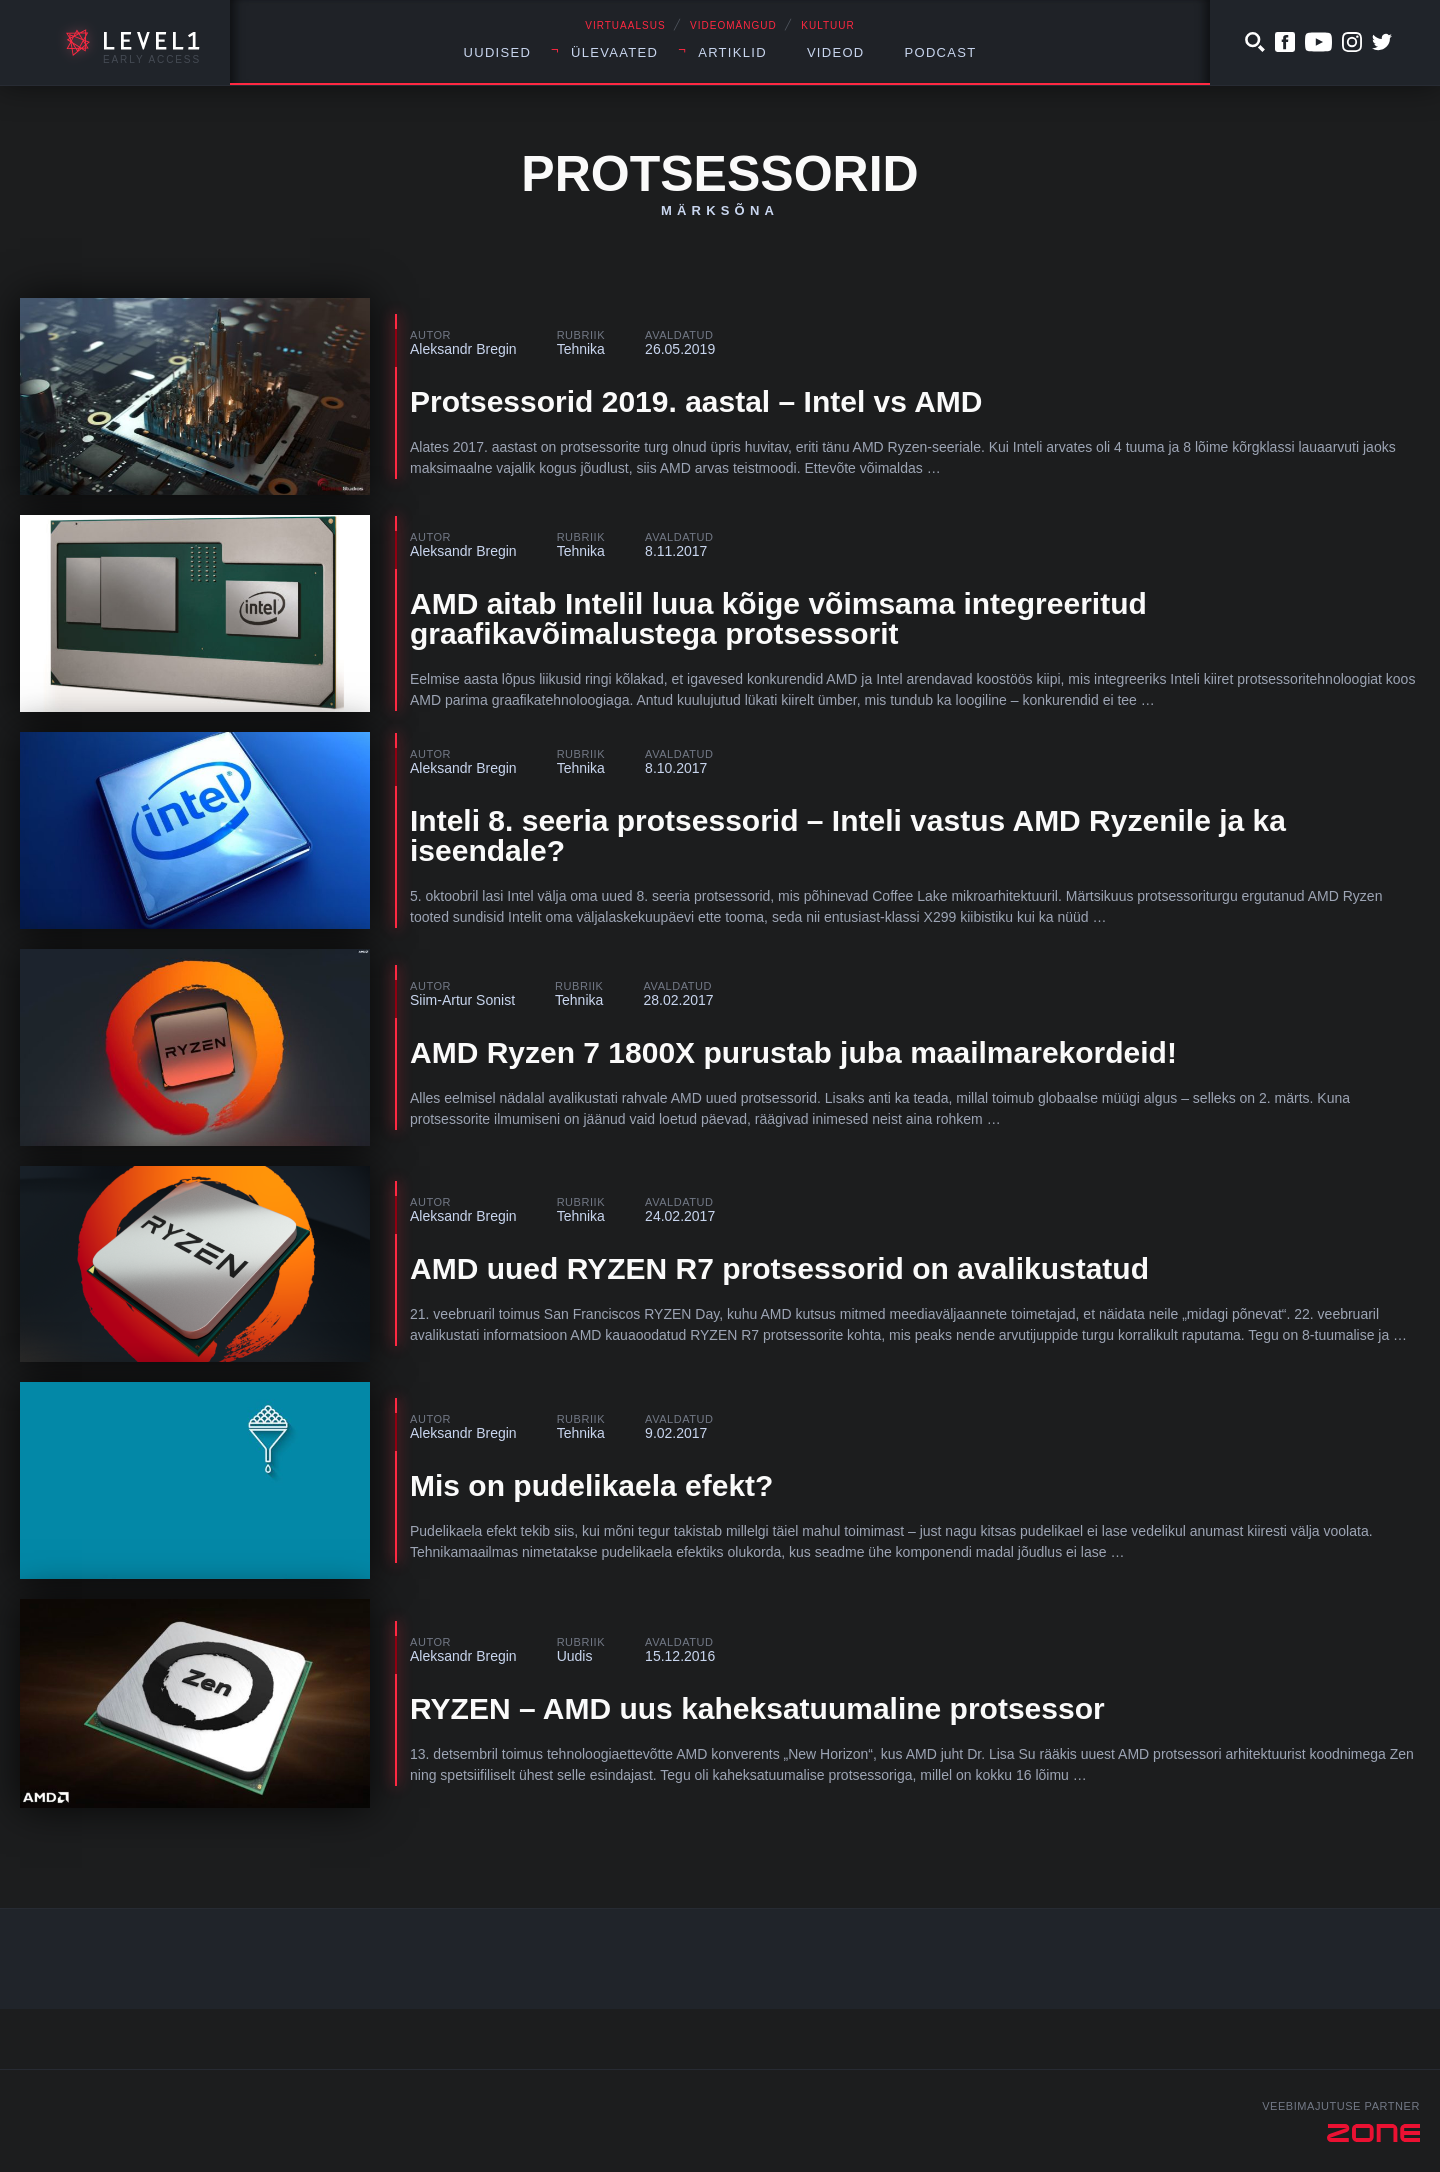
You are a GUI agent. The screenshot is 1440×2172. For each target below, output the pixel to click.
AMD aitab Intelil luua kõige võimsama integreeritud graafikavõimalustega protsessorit (778, 618)
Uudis (575, 1656)
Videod (836, 52)
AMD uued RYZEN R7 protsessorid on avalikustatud (779, 1268)
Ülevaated (614, 52)
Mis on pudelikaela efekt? (591, 1485)
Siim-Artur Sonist (462, 1000)
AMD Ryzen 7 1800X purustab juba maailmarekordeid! (793, 1052)
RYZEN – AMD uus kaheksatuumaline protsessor (757, 1708)
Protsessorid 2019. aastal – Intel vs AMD (696, 401)
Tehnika (581, 349)
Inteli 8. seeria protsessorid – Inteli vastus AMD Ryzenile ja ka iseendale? (848, 835)
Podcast (941, 52)
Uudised (498, 52)
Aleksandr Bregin (463, 349)
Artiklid (732, 52)
